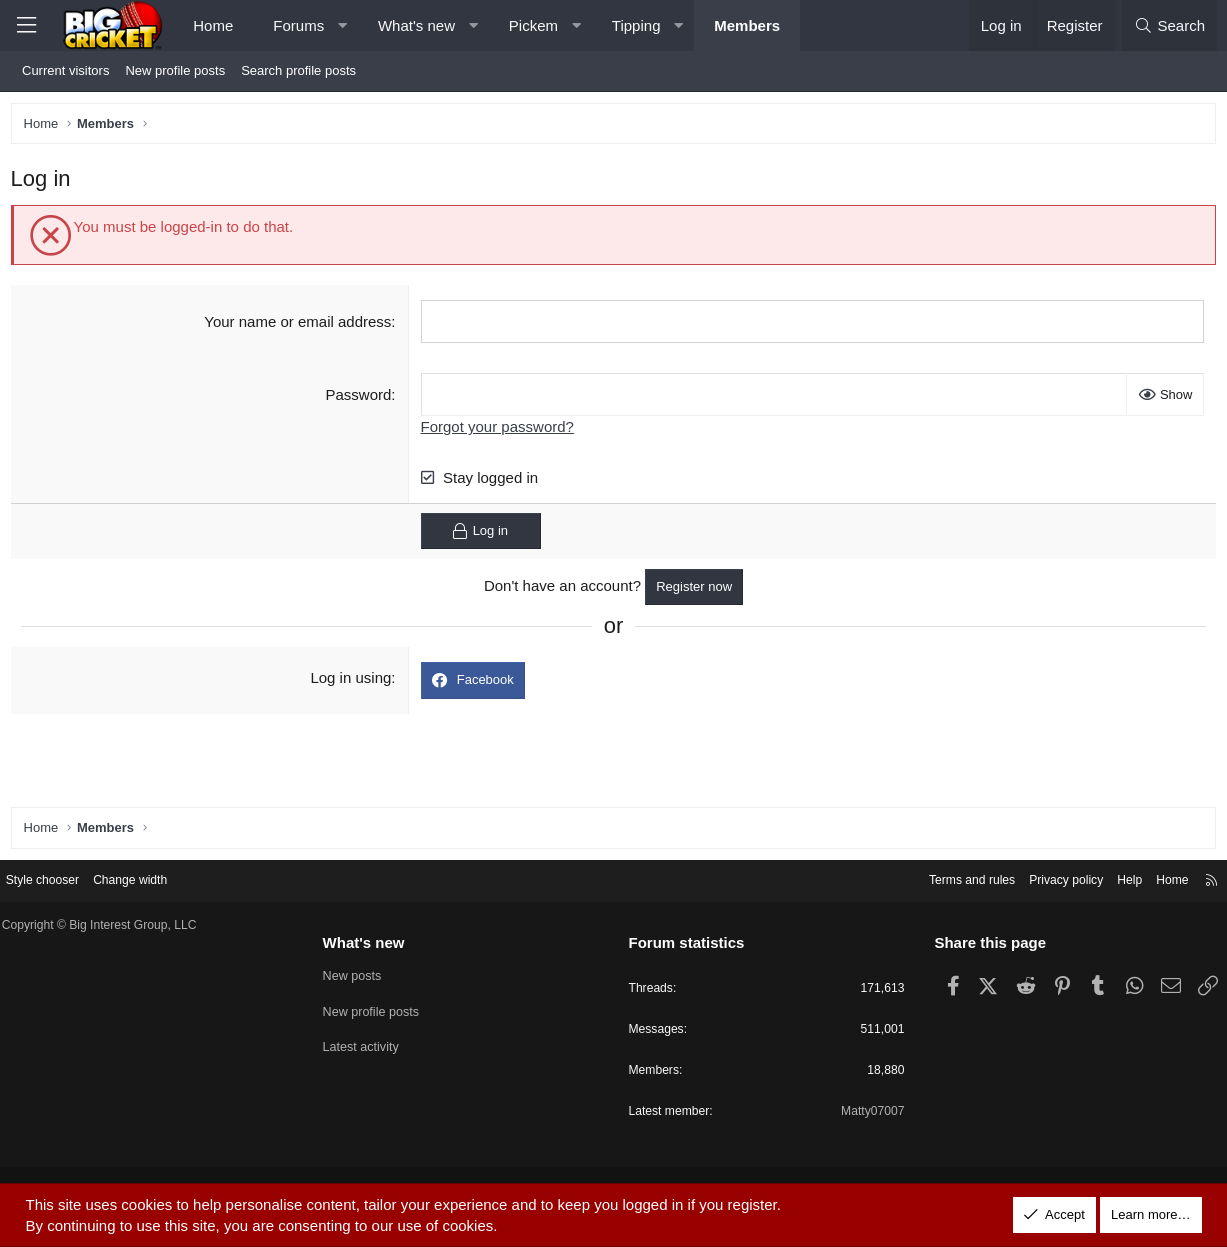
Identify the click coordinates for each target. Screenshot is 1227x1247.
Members (747, 25)
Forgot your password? (498, 430)
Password (360, 398)
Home (213, 25)
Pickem (533, 25)
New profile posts (175, 70)
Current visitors (65, 70)
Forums (298, 25)
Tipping (636, 25)
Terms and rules (944, 878)
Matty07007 (864, 1114)
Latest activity (368, 1047)
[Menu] (26, 25)
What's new (416, 25)
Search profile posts (298, 70)
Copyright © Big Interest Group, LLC (119, 924)
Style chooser (58, 878)
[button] (342, 25)
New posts (359, 975)
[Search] (1169, 25)
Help (1112, 878)
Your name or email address (299, 325)
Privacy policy (1044, 878)
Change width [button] (152, 878)
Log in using (352, 682)
